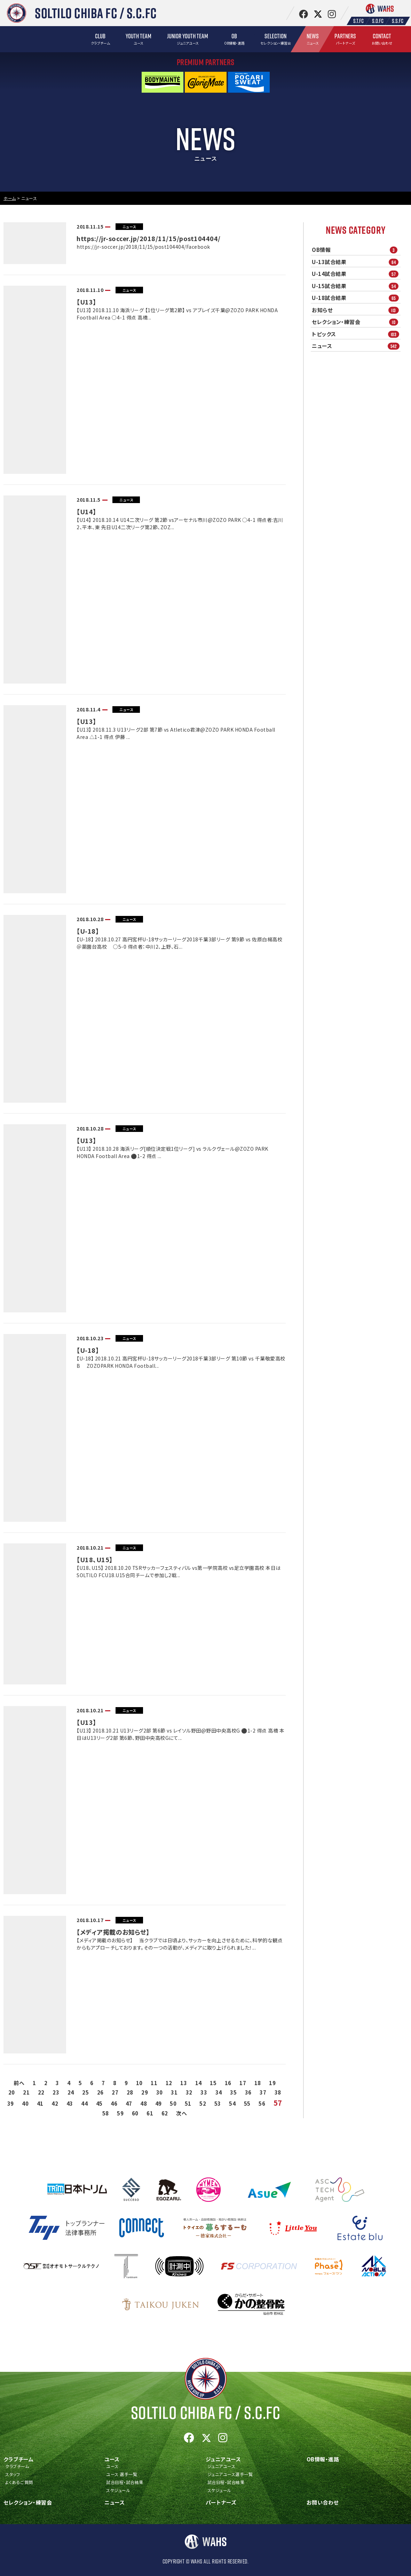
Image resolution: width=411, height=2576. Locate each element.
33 (203, 2092)
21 (26, 2092)
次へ (181, 2113)
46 (114, 2103)
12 (169, 2083)
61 (150, 2113)
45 (99, 2103)
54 (232, 2103)
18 (257, 2083)
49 (158, 2103)
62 (164, 2113)
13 (183, 2083)
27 (115, 2092)
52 (202, 2103)
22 (41, 2092)
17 (242, 2083)
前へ (19, 2083)
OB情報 (356, 250)
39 (10, 2103)
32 (189, 2092)
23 (56, 2092)
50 (173, 2103)
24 (71, 2092)
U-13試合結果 (356, 262)
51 (188, 2103)
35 (233, 2092)
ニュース (356, 346)
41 (40, 2103)
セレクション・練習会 (356, 322)
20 (11, 2092)
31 (174, 2092)
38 (278, 2092)
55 (247, 2103)
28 (130, 2092)
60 (135, 2113)
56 (262, 2103)
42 (55, 2103)
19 (272, 2083)
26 (100, 2092)
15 (213, 2083)
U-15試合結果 (356, 286)
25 (85, 2092)
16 (228, 2083)
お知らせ (356, 310)
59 (120, 2113)
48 (143, 2103)
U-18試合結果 (356, 298)
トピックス (356, 334)
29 (144, 2092)
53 (217, 2103)
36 (248, 2092)
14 (198, 2083)
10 (139, 2083)
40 (25, 2103)
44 (84, 2103)
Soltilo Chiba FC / (205, 2412)
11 (154, 2083)
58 (105, 2113)
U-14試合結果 (356, 274)
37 (263, 2092)
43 (69, 2103)
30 (159, 2092)
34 (218, 2092)
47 (129, 2103)
